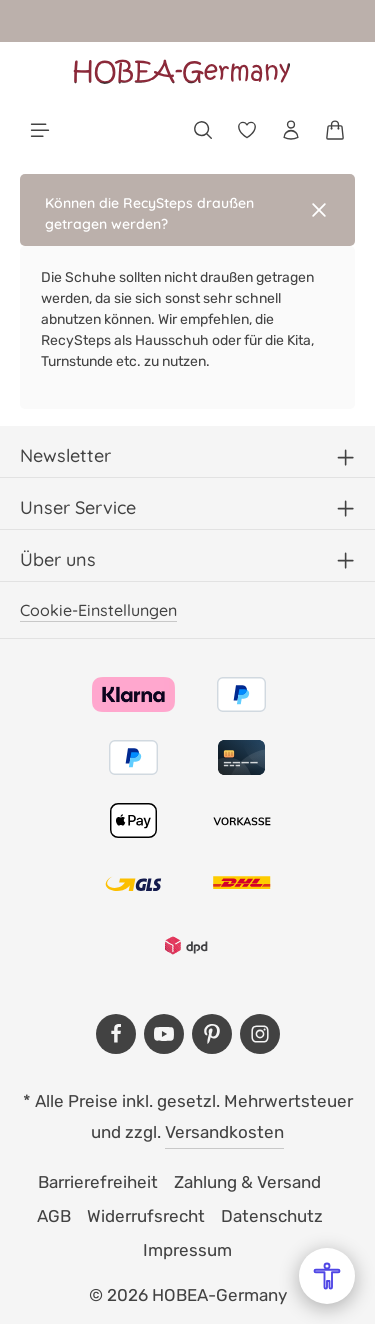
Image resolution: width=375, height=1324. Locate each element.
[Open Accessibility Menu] (327, 1276)
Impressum (187, 1250)
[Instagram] (260, 1034)
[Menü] (40, 130)
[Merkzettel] (247, 130)
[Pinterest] (212, 1034)
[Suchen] (203, 130)
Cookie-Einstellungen (98, 610)
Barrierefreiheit (98, 1182)
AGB (54, 1216)
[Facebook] (116, 1034)
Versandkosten (224, 1132)
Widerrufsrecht (146, 1216)
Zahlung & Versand (247, 1182)
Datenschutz (272, 1216)
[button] (187, 210)
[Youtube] (164, 1034)
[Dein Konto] (291, 130)
